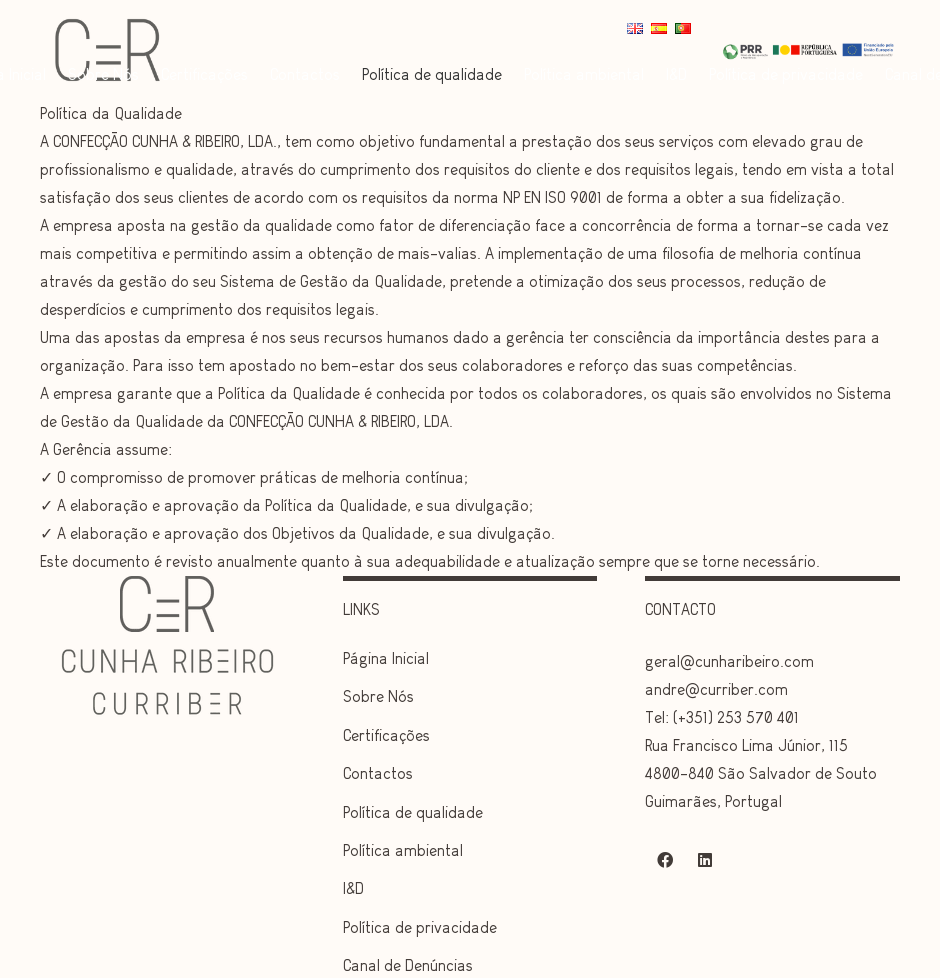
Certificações (386, 735)
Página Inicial (386, 658)
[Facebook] (665, 860)
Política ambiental (403, 850)
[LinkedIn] (705, 860)
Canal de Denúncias (408, 965)
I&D (353, 888)
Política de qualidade (413, 812)
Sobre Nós (378, 696)
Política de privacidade (420, 927)
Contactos (378, 773)
